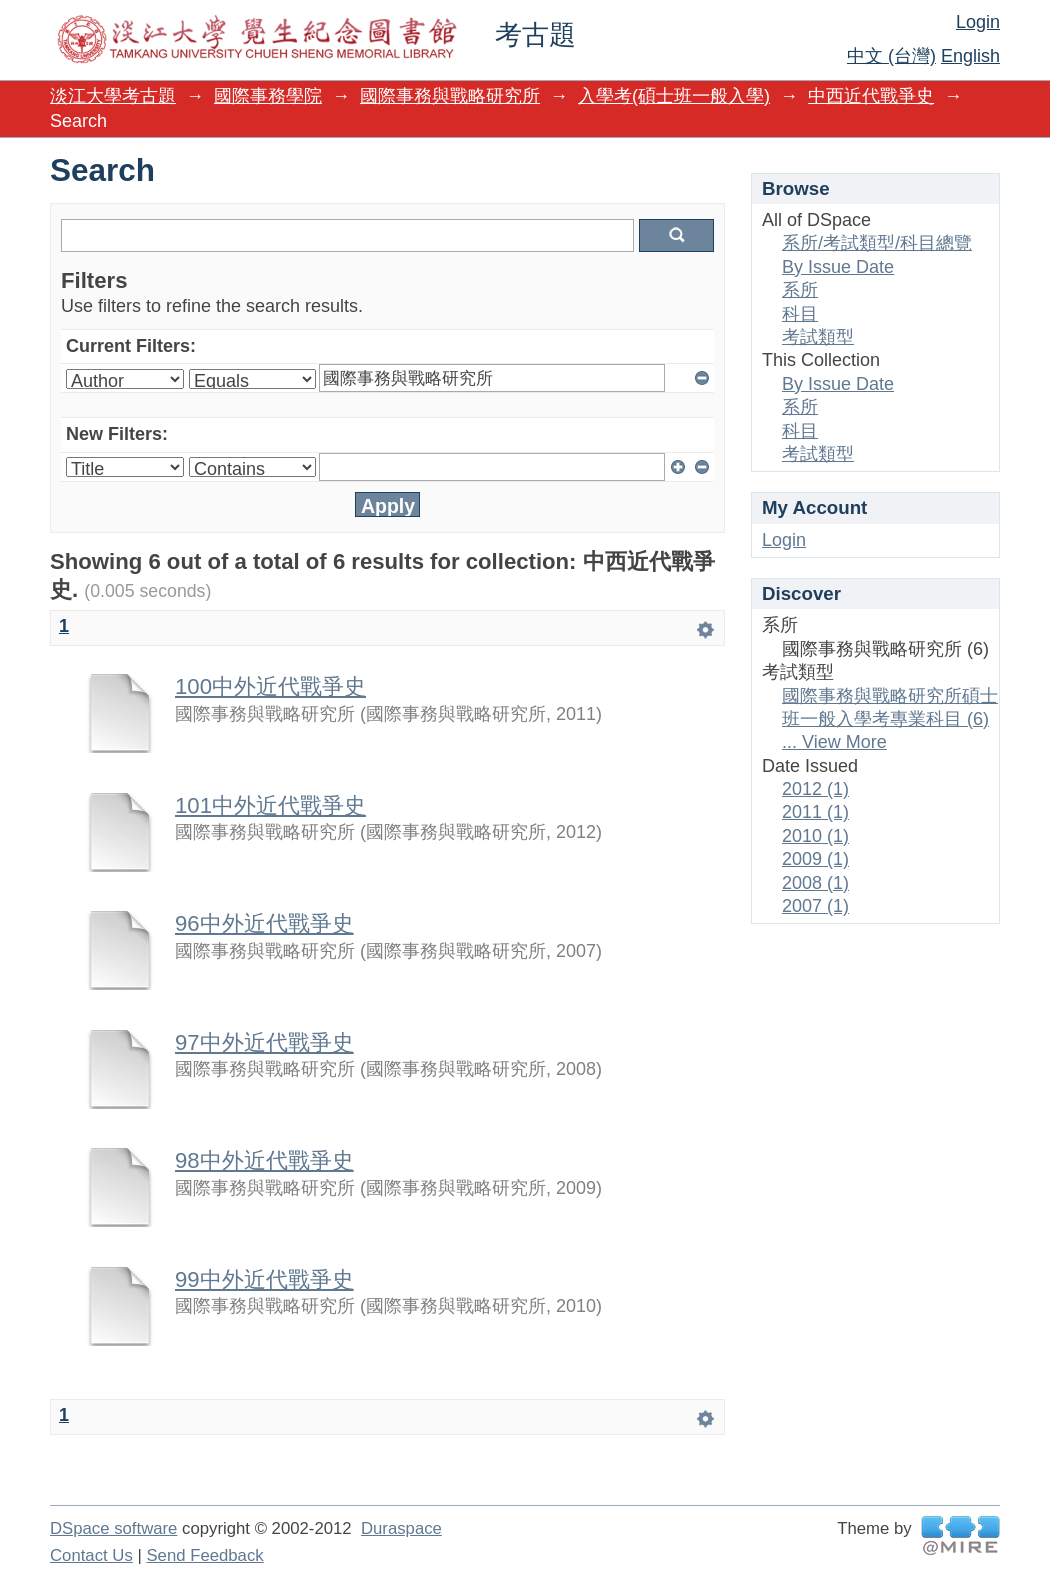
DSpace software (113, 1528)
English (970, 56)
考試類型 (818, 337)
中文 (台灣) (891, 56)
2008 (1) (815, 883)
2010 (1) (815, 836)
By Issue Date (838, 267)
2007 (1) (815, 906)
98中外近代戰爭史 (264, 1160)
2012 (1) (815, 789)
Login (978, 22)
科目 (800, 314)
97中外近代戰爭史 (264, 1042)
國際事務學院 (268, 96)
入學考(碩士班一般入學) (674, 96)
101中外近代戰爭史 (270, 805)
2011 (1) (815, 812)
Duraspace (401, 1528)
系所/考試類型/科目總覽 (877, 243)
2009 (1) (815, 859)
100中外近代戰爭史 (270, 686)
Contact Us (91, 1555)
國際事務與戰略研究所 (450, 96)
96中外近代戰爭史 (264, 923)
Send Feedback (204, 1555)
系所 (800, 290)
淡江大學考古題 (113, 96)
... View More (834, 742)
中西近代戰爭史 (871, 96)
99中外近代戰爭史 (264, 1279)
